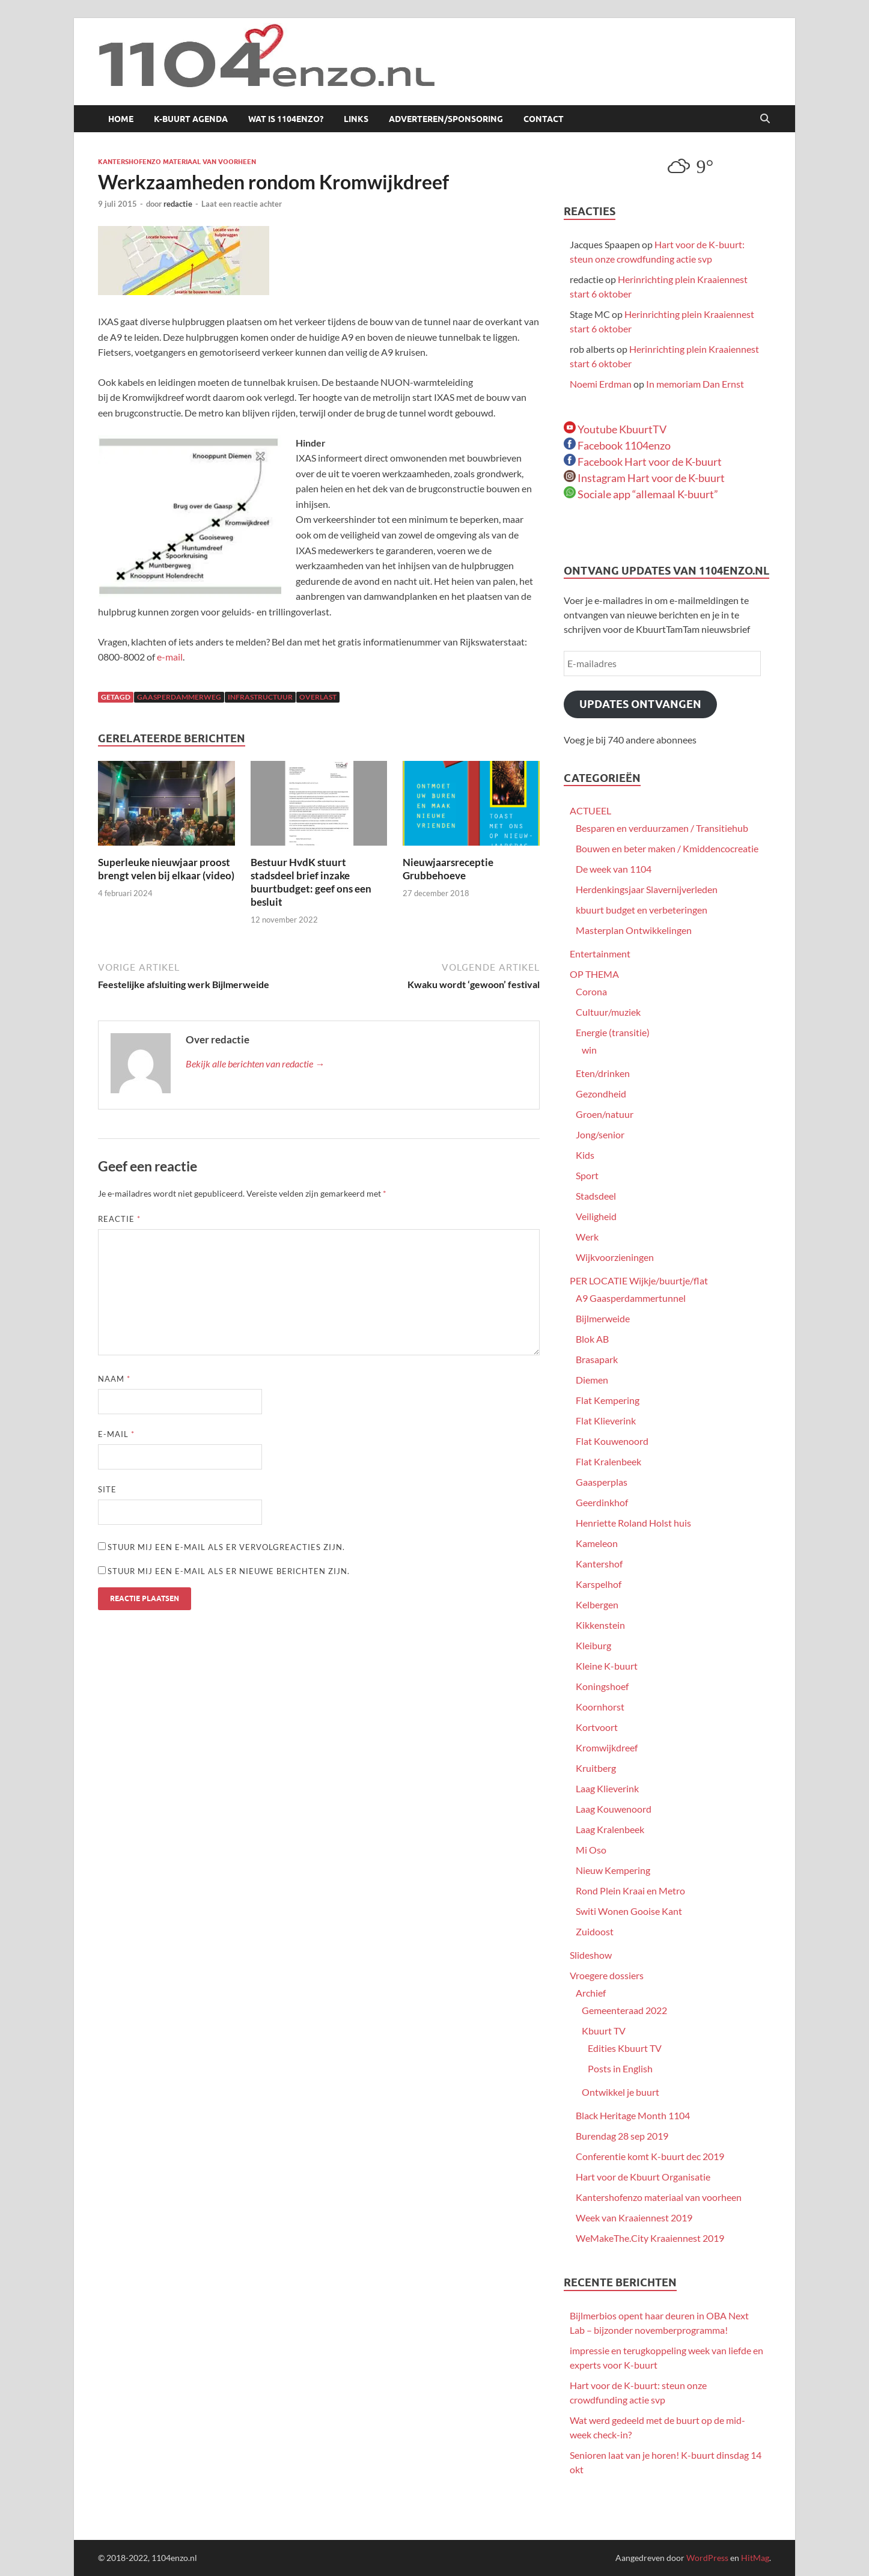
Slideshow (591, 1955)
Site (107, 1489)
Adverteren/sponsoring (446, 119)
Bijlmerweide (603, 1318)
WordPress (707, 2558)
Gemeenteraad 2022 (624, 2010)
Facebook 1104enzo (617, 445)
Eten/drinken (603, 1073)
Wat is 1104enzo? (285, 119)
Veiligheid (596, 1216)
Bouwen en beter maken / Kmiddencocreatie (667, 848)
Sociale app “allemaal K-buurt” (641, 494)
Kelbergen (597, 1604)
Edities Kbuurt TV (625, 2048)
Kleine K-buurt (607, 1665)
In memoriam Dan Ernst (695, 383)
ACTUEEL (590, 810)
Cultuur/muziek (608, 1012)
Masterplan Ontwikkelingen (634, 930)
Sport (587, 1175)
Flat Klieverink (606, 1420)
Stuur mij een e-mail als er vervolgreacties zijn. (226, 1547)
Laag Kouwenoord (613, 1808)
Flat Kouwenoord (612, 1441)
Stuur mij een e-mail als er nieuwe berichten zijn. (229, 1571)
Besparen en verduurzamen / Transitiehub (662, 828)
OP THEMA (594, 974)
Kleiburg (593, 1645)
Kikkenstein (600, 1625)
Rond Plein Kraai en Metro (630, 1890)
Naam (114, 1379)
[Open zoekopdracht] (765, 119)
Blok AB (592, 1338)
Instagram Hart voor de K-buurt (644, 477)
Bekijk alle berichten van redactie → (255, 1063)
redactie (177, 204)
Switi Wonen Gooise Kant (629, 1911)
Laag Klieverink (607, 1788)
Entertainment (600, 953)
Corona (591, 991)
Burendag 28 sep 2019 (622, 2135)
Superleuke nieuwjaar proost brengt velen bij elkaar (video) (166, 869)
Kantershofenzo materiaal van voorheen (177, 161)
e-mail (170, 656)
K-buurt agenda (191, 119)
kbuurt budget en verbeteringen (641, 909)
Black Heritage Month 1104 (633, 2115)
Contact (543, 119)
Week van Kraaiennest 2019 (634, 2217)
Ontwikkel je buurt (620, 2092)
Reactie (119, 1219)
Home (120, 119)
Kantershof (599, 1563)
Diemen (592, 1379)
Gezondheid (601, 1093)
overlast (318, 696)
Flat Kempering (607, 1400)
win (589, 1049)
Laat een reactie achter (241, 204)
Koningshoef (602, 1686)
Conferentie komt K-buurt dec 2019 (650, 2156)
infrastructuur (260, 696)
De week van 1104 (613, 868)
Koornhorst (600, 1706)
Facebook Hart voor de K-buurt (643, 461)
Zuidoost (595, 1931)
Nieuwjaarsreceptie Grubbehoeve (448, 869)
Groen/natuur (604, 1114)
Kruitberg (596, 1768)
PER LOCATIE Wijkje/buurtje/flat (639, 1280)
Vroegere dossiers (607, 1975)
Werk (587, 1236)
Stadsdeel (596, 1195)
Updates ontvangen (640, 704)
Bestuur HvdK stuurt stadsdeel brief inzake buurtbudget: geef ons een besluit (311, 882)
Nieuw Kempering (613, 1870)
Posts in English (620, 2068)
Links (356, 119)
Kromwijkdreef (607, 1747)
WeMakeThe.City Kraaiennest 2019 (650, 2238)
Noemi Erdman (601, 383)
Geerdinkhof (602, 1502)
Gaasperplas (601, 1482)
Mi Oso (591, 1849)
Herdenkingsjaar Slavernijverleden (647, 889)
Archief (591, 1992)
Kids (585, 1155)
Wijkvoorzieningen (615, 1257)
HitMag (755, 2558)
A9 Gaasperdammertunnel (631, 1298)
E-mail (116, 1434)
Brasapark (597, 1359)
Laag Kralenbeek (610, 1829)
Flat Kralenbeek (608, 1461)
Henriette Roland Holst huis (633, 1522)
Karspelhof (598, 1584)
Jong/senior (600, 1134)
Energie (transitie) (613, 1032)
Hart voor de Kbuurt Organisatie (643, 2176)
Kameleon (597, 1543)
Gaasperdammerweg (179, 696)
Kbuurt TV (604, 2030)
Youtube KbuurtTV (615, 429)
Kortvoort (597, 1727)
